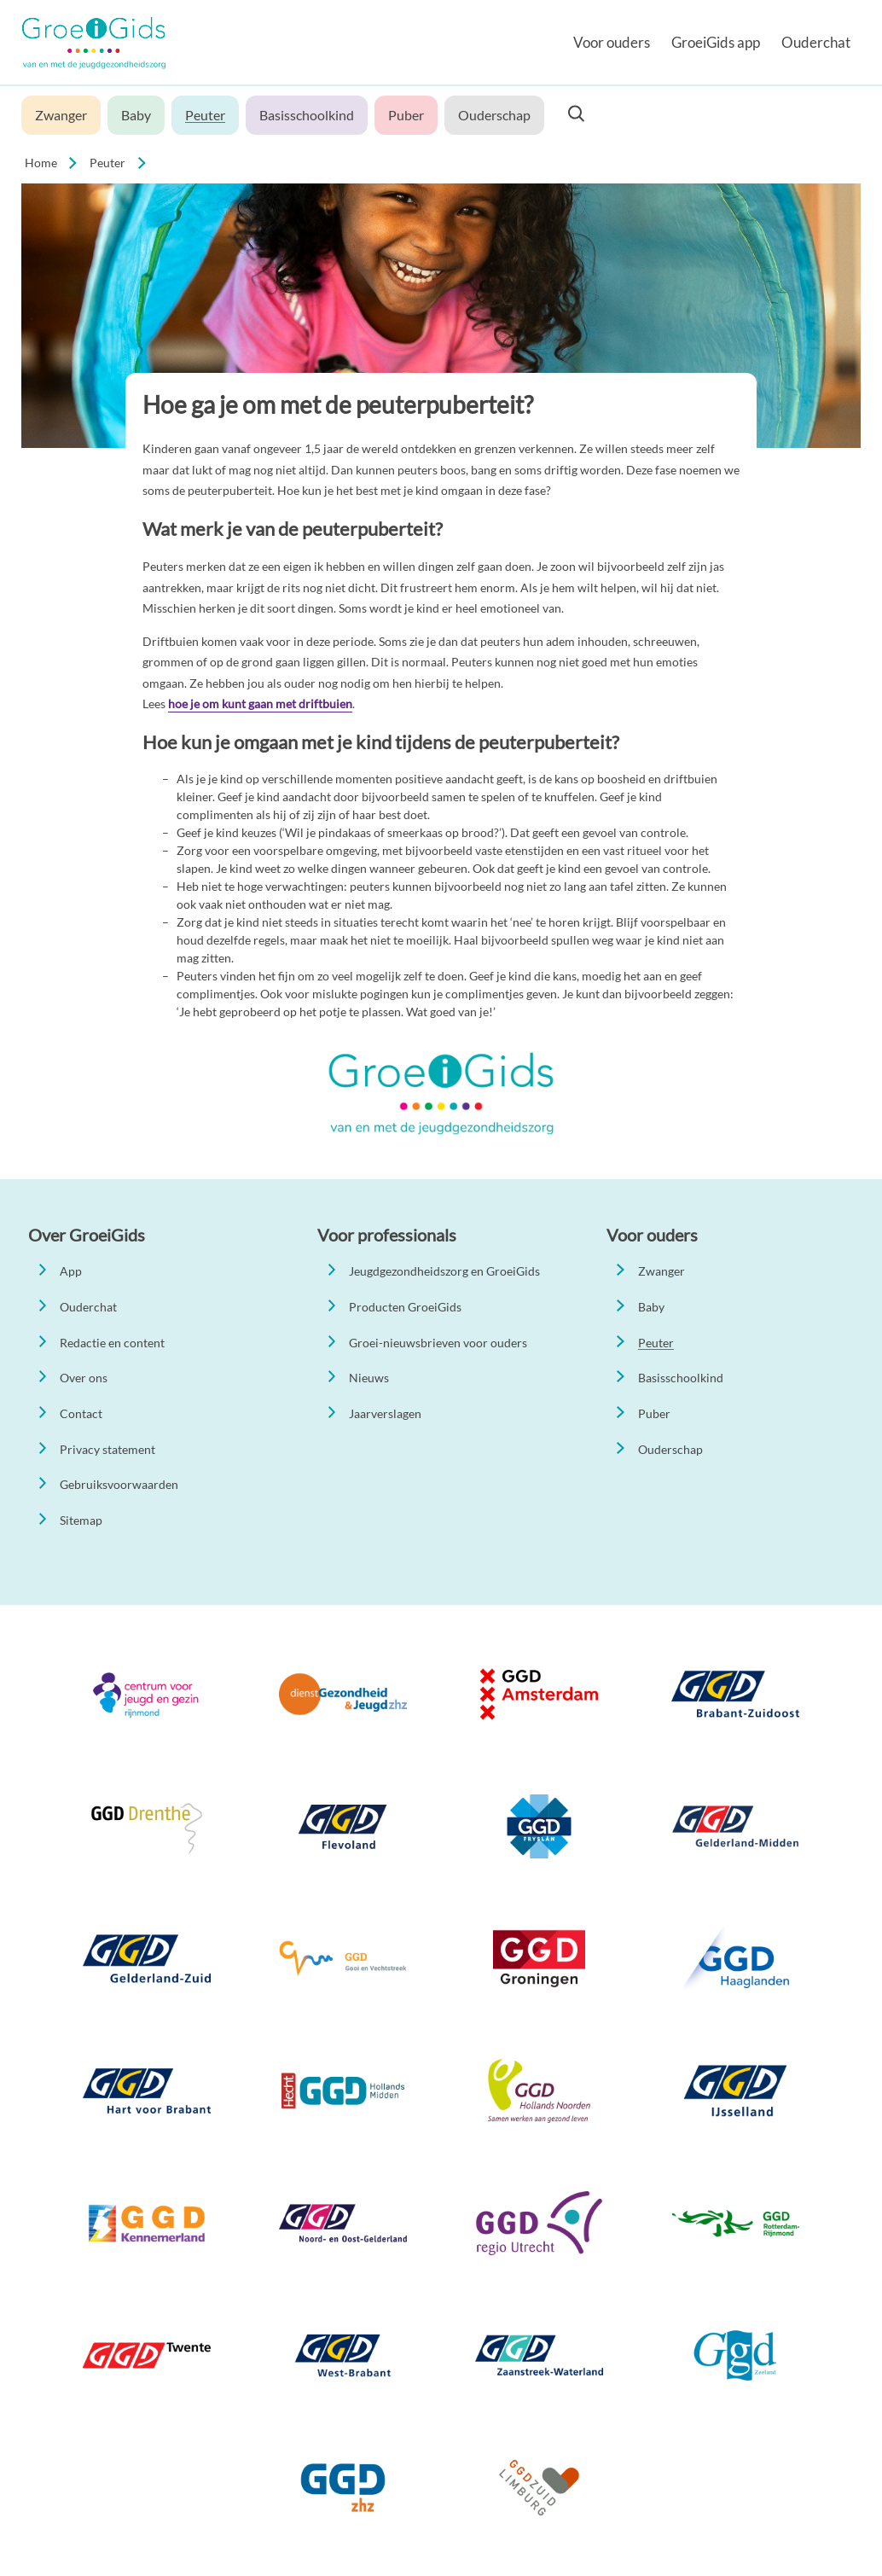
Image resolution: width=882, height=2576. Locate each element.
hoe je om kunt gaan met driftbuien (260, 703)
